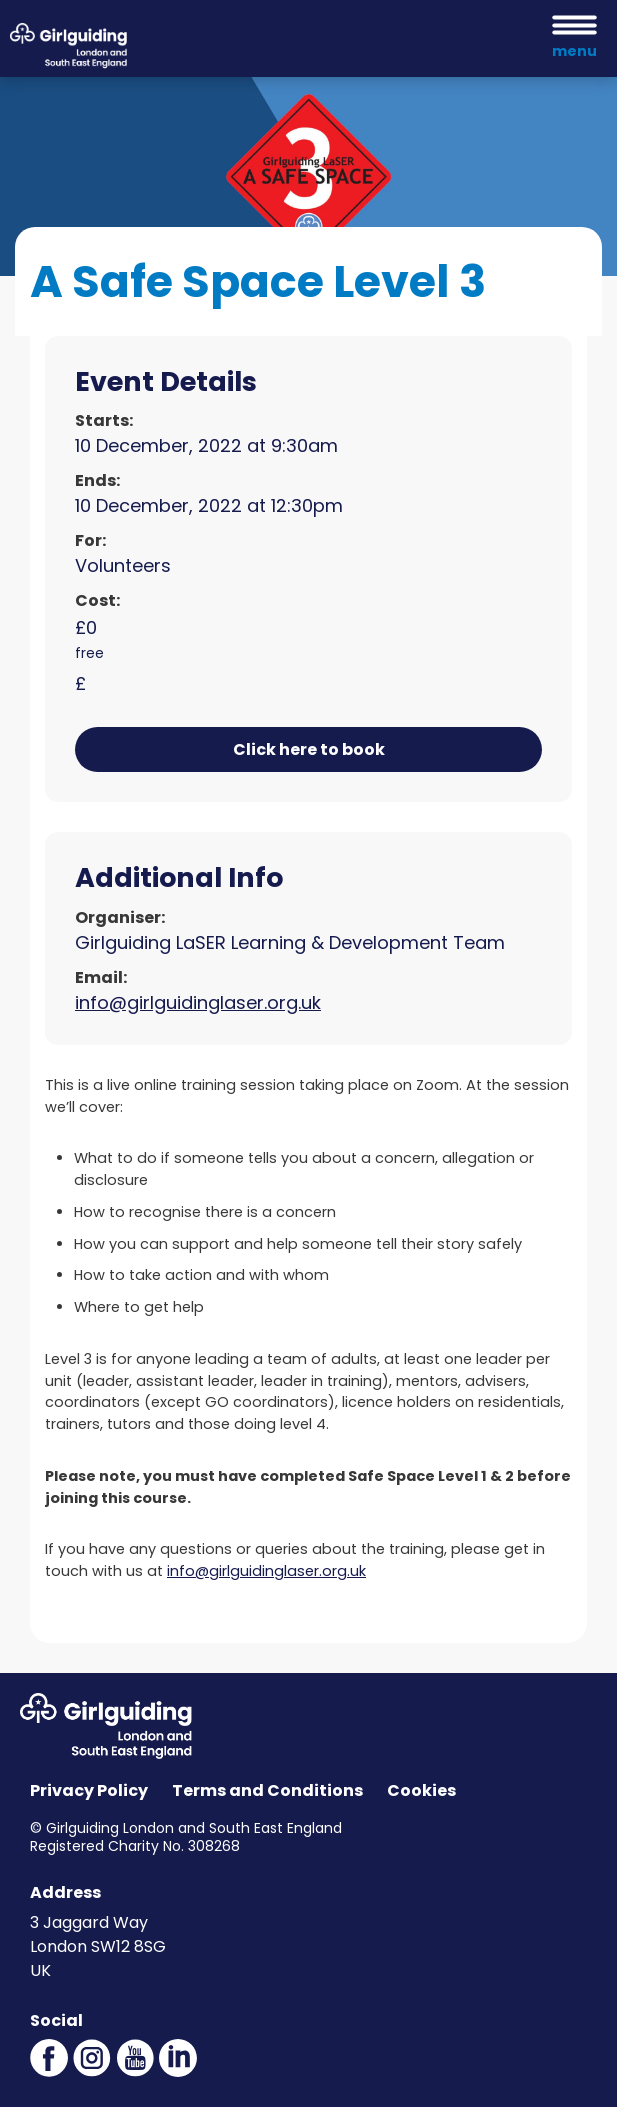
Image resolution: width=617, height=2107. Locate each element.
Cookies (421, 1790)
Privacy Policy (89, 1790)
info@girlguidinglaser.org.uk (198, 1002)
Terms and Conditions (267, 1790)
